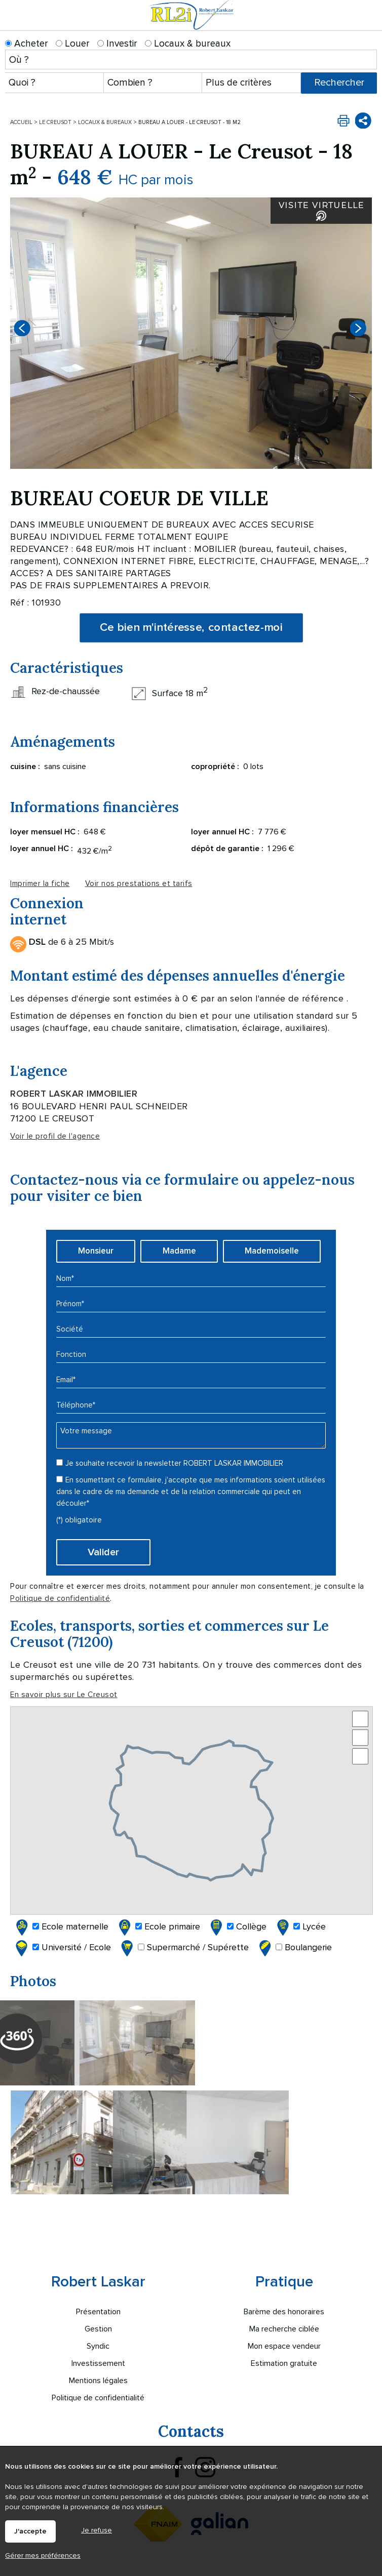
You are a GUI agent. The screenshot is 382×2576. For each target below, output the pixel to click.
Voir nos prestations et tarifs (139, 884)
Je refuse (96, 2530)
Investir (117, 44)
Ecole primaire (158, 1927)
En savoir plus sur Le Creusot (64, 1695)
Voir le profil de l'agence (55, 1136)
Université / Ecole (62, 1948)
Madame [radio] (179, 1251)
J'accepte (30, 2531)
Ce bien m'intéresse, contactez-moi (191, 627)
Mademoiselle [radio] (272, 1251)
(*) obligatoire (79, 1519)
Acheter (26, 44)
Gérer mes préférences (43, 2555)
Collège (237, 1927)
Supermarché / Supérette (184, 1948)
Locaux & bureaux (188, 44)
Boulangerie (294, 1948)
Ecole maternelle (60, 1927)
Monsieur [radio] (95, 1251)
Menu (368, 24)
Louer (73, 44)
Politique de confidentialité (60, 1598)
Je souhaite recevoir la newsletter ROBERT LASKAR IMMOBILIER (174, 1463)
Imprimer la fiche (40, 884)
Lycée (300, 1927)
